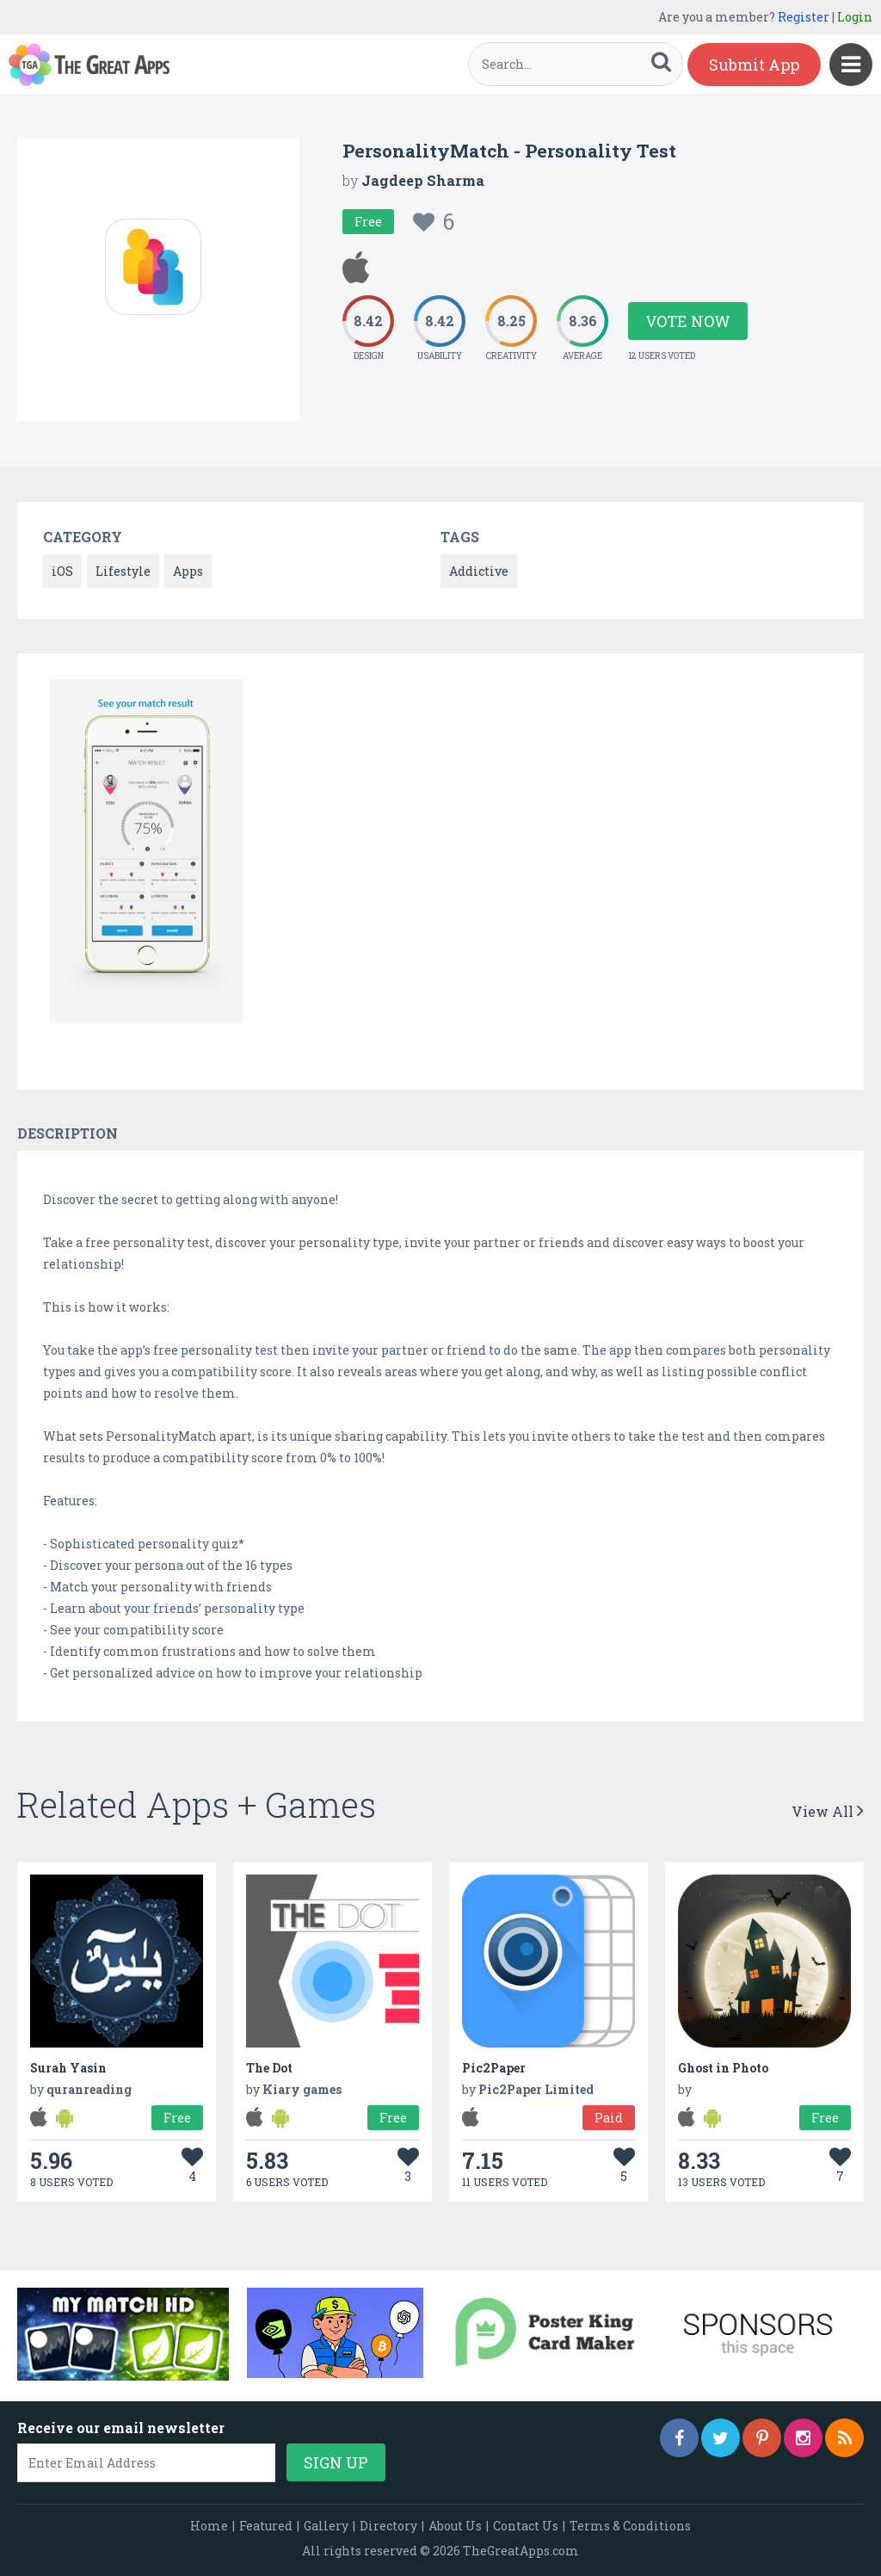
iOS (62, 571)
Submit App (754, 64)
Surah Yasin (68, 2068)
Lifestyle (123, 571)
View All (828, 1811)
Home (209, 2525)
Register (803, 17)
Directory (388, 2525)
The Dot (269, 2068)
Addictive (478, 571)
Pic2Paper (494, 2068)
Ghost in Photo (723, 2068)
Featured (266, 2525)
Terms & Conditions (630, 2525)
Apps (188, 571)
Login (854, 17)
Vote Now (687, 321)
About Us (455, 2525)
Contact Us (525, 2525)
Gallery (326, 2525)
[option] (146, 854)
